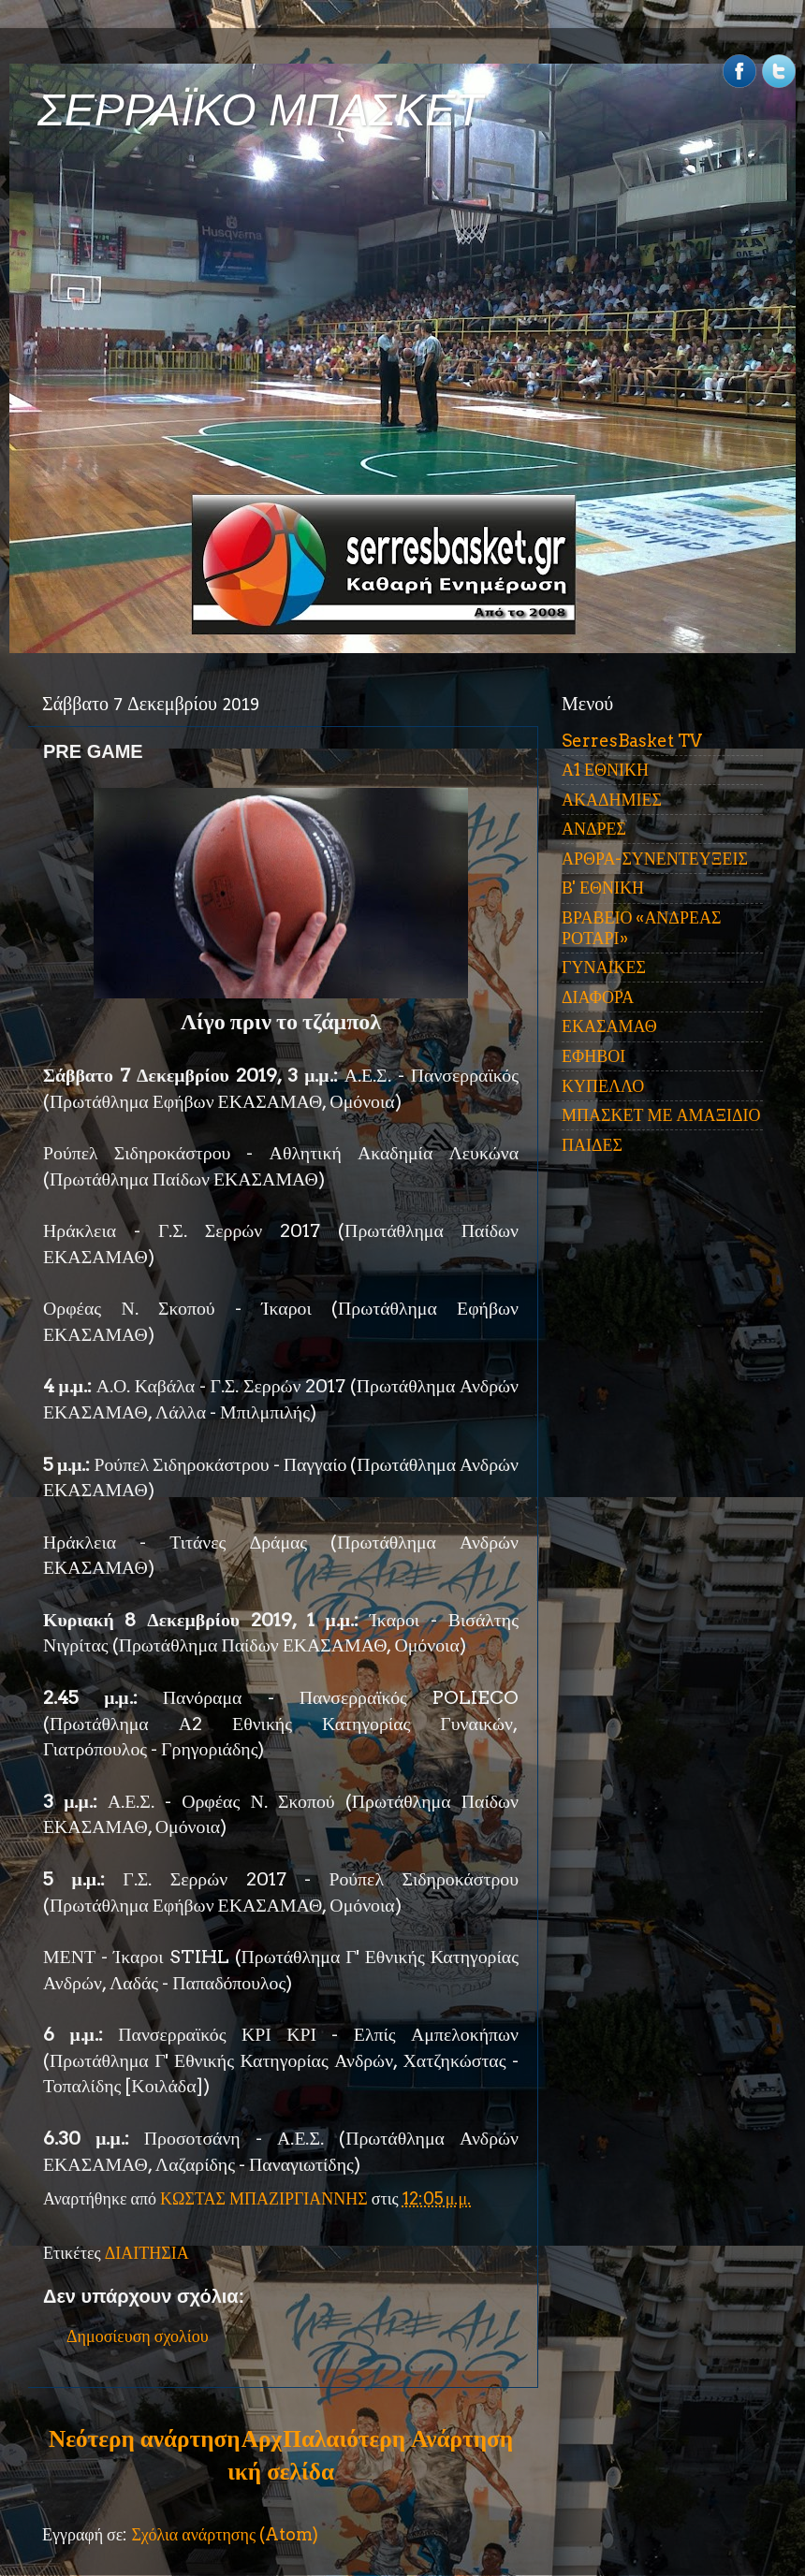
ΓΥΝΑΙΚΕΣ (604, 967)
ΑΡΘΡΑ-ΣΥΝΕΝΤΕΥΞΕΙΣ (655, 858)
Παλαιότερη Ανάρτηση (398, 2438)
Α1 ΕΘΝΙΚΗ (605, 769)
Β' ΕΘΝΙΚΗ (603, 887)
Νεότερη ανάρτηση (144, 2438)
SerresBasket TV (632, 740)
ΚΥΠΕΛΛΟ (603, 1086)
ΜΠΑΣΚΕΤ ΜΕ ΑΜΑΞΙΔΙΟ (661, 1115)
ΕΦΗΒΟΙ (593, 1056)
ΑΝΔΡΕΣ (594, 828)
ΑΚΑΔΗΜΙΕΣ (612, 799)
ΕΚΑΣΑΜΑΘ (609, 1026)
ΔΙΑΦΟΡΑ (598, 997)
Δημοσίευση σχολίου (137, 2336)
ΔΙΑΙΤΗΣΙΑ (147, 2253)
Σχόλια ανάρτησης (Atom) (224, 2534)
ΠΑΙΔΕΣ (592, 1145)
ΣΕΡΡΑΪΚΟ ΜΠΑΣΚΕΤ (260, 110)
